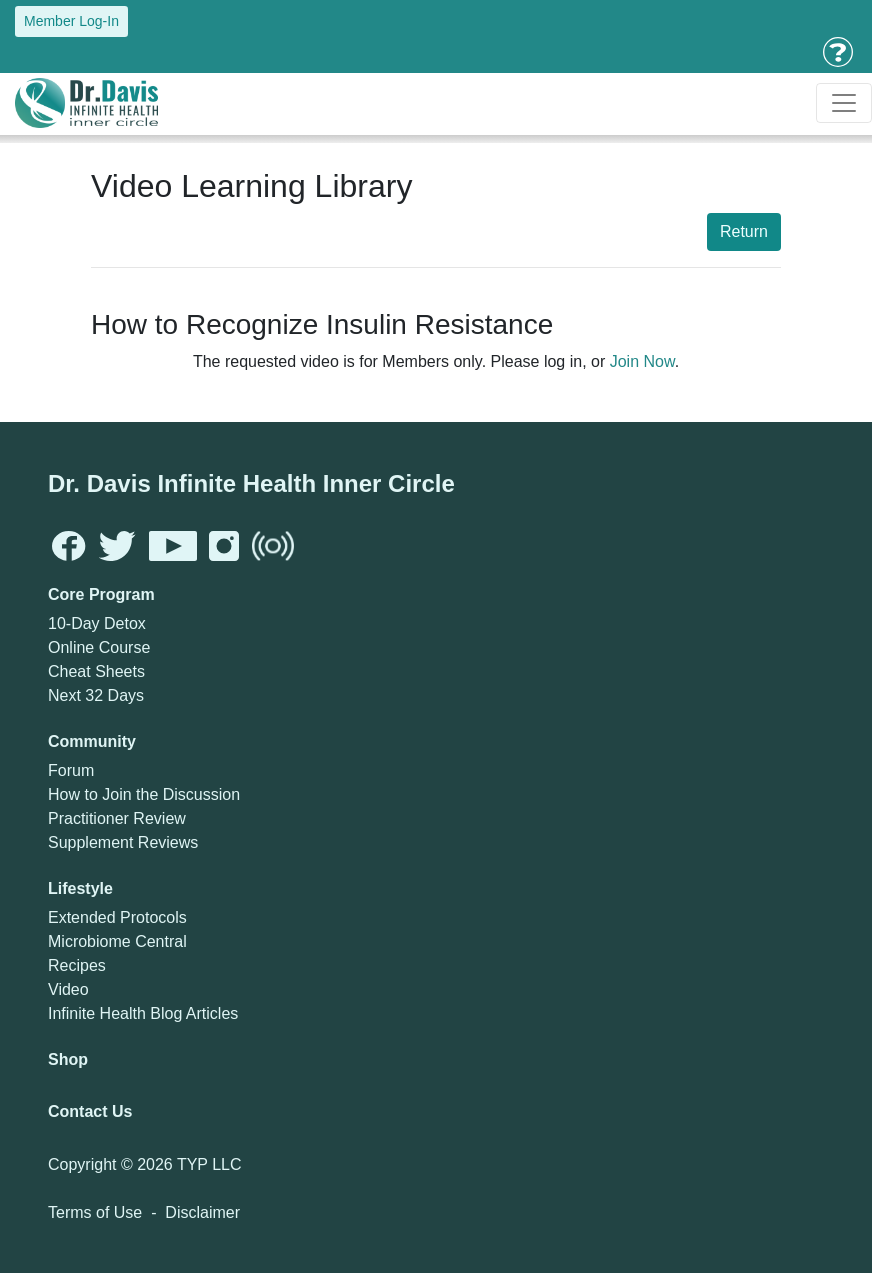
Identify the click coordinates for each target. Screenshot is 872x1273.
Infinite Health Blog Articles (143, 1013)
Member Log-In (71, 21)
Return (744, 231)
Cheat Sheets (96, 671)
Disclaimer (202, 1212)
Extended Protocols (117, 917)
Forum (71, 770)
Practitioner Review (117, 818)
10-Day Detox (97, 623)
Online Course (99, 647)
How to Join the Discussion (144, 794)
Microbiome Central (117, 941)
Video (68, 989)
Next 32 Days (96, 695)
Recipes (77, 965)
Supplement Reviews (123, 842)
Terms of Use (95, 1212)
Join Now (642, 361)
